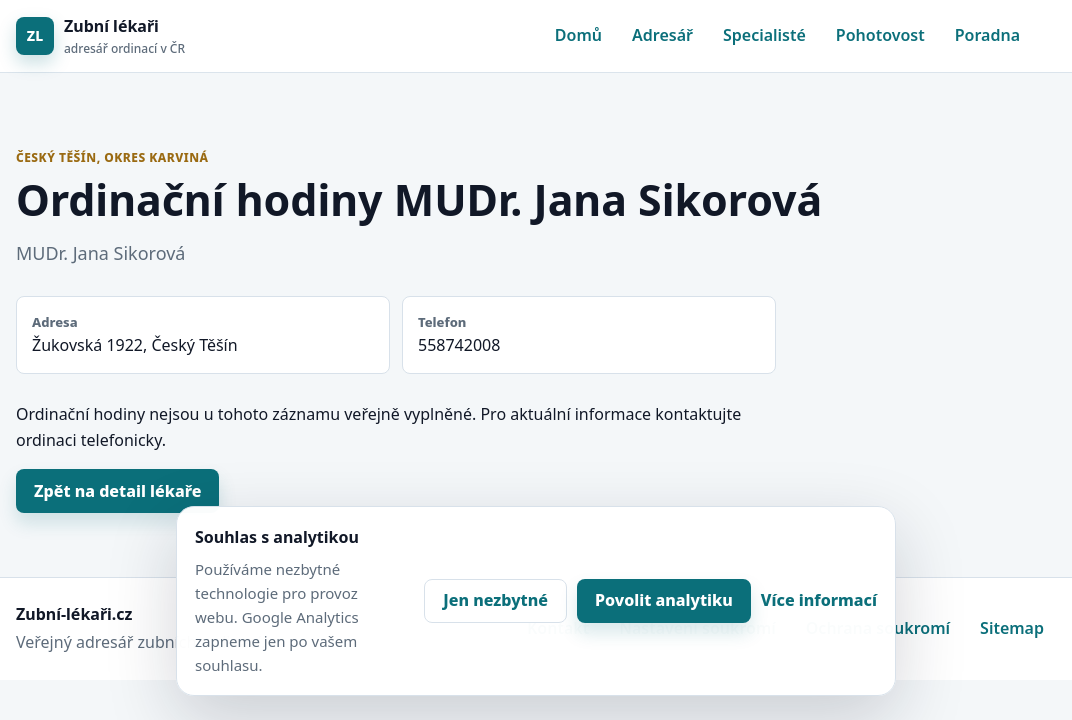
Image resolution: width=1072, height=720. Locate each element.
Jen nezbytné (495, 600)
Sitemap (1012, 628)
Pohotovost (880, 35)
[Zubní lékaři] (100, 36)
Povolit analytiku (664, 600)
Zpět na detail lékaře (117, 491)
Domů (578, 35)
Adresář (662, 35)
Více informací (819, 600)
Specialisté (764, 35)
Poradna (987, 35)
